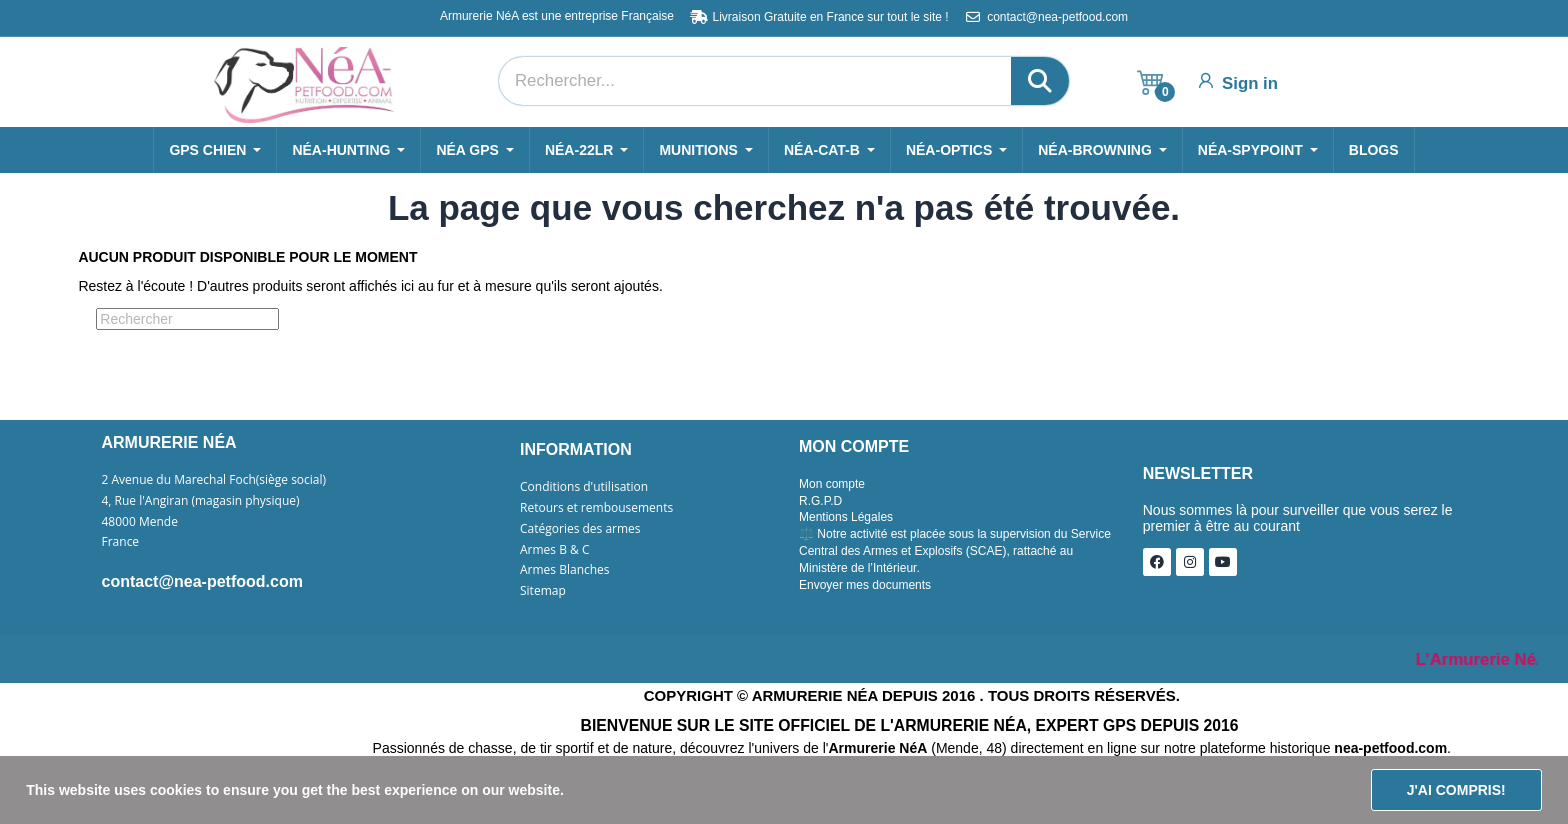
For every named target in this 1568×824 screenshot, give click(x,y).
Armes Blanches (565, 570)
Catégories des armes (580, 529)
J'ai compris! (1456, 790)
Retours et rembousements (596, 508)
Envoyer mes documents (865, 585)
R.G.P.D (820, 501)
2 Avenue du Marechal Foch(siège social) (214, 480)
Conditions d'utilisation (584, 487)
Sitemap (543, 591)
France (121, 542)
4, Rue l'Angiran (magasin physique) (201, 501)
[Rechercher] (187, 319)
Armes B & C (554, 550)
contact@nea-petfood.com (202, 581)
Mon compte (832, 484)
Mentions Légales (846, 517)
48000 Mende (140, 522)
